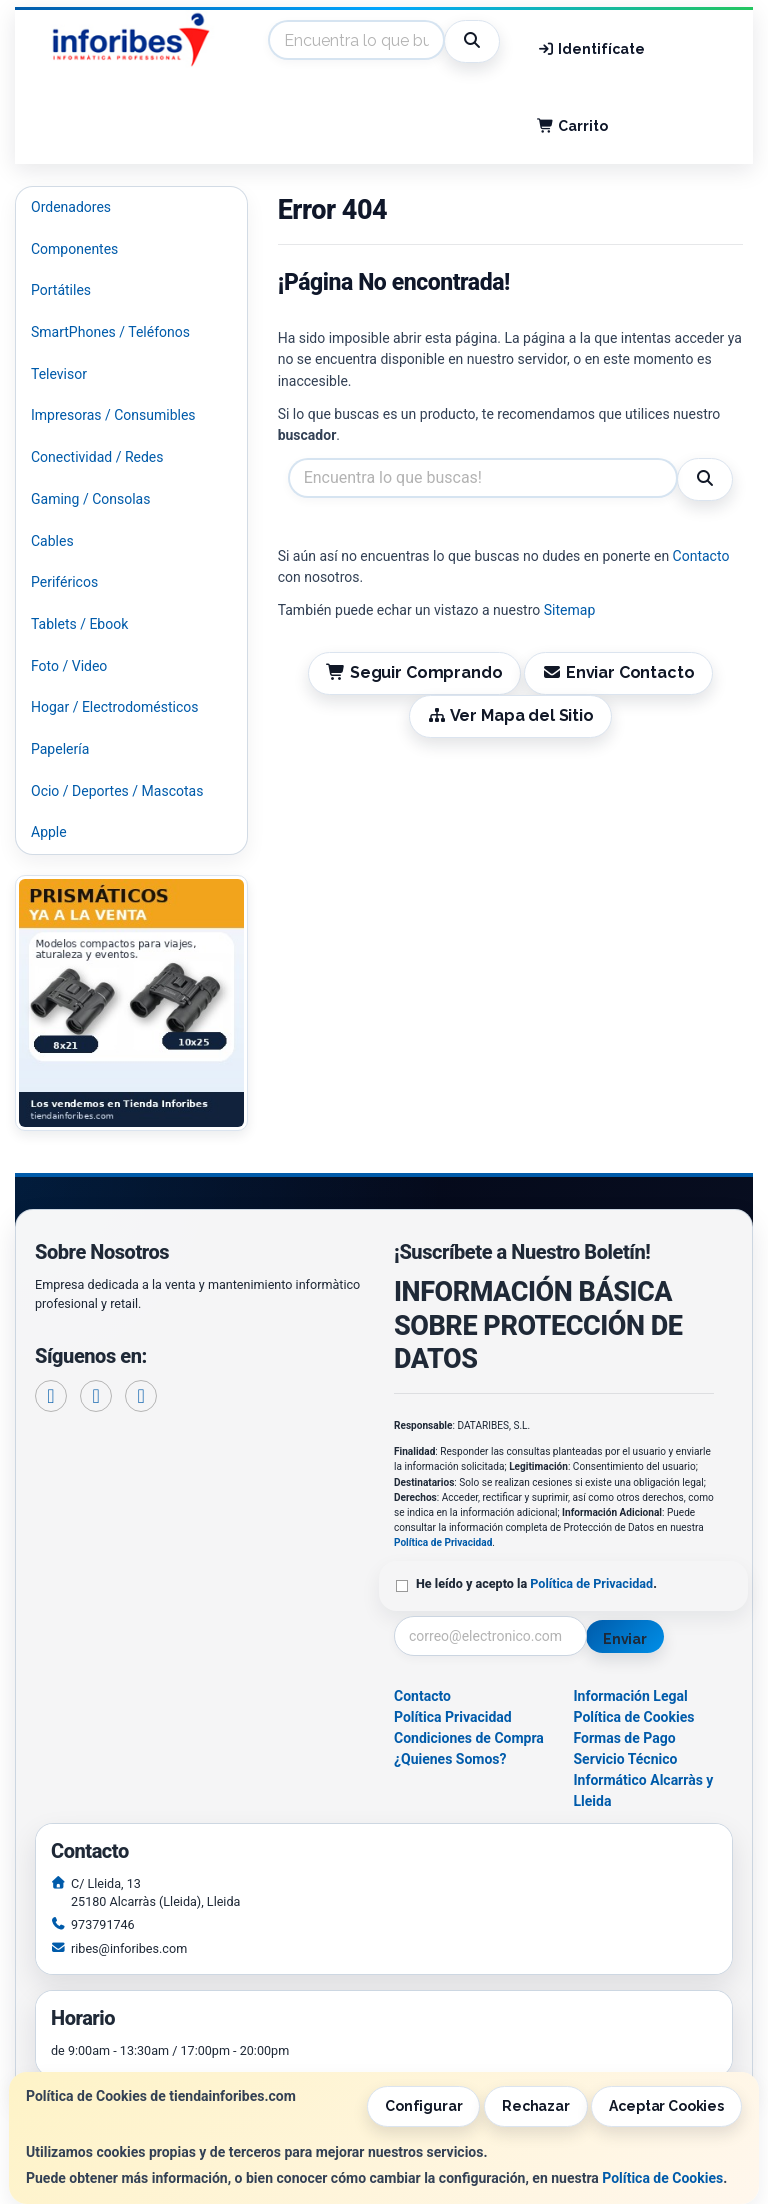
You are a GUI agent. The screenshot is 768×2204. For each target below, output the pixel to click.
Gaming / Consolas (90, 499)
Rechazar (536, 2106)
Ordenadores (71, 207)
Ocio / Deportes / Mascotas (117, 791)
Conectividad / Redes (97, 457)
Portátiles (61, 290)
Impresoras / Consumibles (113, 415)
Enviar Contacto (618, 672)
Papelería (60, 749)
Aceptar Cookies (666, 2106)
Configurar (424, 2106)
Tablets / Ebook (79, 624)
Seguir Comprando (414, 672)
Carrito (572, 126)
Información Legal (631, 1696)
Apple (49, 832)
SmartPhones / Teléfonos (110, 332)
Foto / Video (69, 666)
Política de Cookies (662, 2178)
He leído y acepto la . (536, 1583)
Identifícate (591, 49)
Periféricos (64, 582)
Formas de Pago (625, 1738)
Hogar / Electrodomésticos (115, 707)
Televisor (59, 374)
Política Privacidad (453, 1717)
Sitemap (569, 610)
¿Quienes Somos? (450, 1759)
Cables (52, 541)
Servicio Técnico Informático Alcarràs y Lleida (644, 1780)
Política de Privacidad (443, 1542)
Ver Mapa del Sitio (510, 715)
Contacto (701, 556)
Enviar (625, 1639)
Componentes (74, 249)
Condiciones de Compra (469, 1738)
